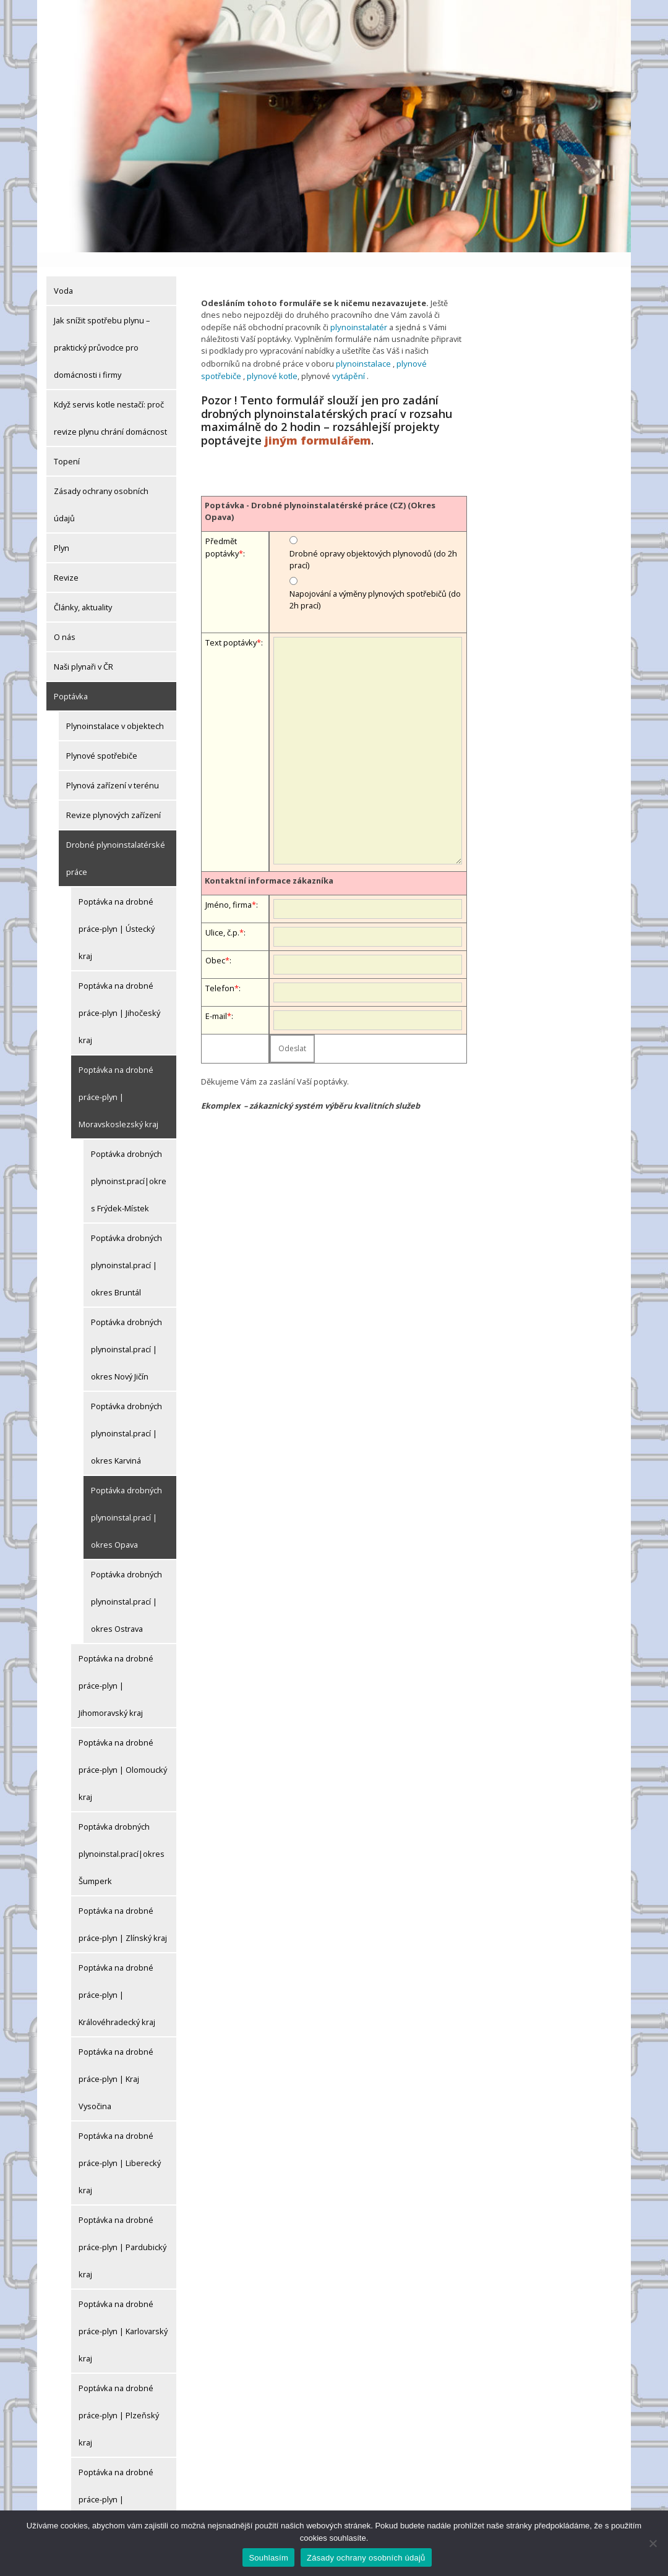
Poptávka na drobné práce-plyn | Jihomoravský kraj (116, 1671)
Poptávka (71, 681)
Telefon (219, 970)
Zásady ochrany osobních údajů (101, 490)
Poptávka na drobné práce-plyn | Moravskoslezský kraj (118, 1082)
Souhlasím (268, 2557)
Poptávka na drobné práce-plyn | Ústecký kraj (117, 914)
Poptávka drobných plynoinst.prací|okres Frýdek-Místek (128, 1166)
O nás (64, 622)
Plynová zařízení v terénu (112, 770)
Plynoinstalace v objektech (115, 711)
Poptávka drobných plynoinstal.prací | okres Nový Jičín (126, 1334)
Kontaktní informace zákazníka (269, 862)
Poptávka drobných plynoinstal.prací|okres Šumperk (122, 1839)
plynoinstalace (362, 346)
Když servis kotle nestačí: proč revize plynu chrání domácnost (110, 403)
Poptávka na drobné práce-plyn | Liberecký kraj (120, 2148)
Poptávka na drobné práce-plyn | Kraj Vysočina (116, 2064)
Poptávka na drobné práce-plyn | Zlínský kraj (123, 1909)
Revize (66, 562)
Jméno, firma (228, 886)
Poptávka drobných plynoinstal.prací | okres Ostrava (126, 1586)
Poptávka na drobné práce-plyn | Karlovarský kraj (123, 2316)
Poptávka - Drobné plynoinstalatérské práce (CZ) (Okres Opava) (320, 493)
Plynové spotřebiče (101, 740)
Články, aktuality (83, 592)
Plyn (61, 533)
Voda (63, 275)
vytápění (304, 358)
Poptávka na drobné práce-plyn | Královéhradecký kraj (117, 1980)
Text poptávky (231, 624)
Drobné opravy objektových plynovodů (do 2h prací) (373, 541)
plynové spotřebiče (430, 346)
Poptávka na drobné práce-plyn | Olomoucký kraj (123, 1755)
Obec (215, 942)
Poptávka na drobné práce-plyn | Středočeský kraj (116, 2484)
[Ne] (652, 2543)
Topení (67, 446)
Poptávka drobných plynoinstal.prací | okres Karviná (126, 1418)
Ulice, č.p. (222, 914)
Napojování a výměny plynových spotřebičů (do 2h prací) (375, 582)
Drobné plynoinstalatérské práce (115, 843)
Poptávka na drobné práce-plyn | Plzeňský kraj (119, 2400)
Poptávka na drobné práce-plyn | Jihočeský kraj (119, 998)
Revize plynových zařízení (113, 800)
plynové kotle (229, 358)
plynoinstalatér (357, 311)
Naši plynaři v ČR (83, 651)
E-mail (216, 998)
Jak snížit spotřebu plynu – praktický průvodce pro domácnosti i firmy (102, 332)
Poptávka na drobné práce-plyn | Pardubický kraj (122, 2232)
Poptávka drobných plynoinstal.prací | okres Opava (126, 1502)
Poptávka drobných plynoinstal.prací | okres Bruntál (126, 1250)
